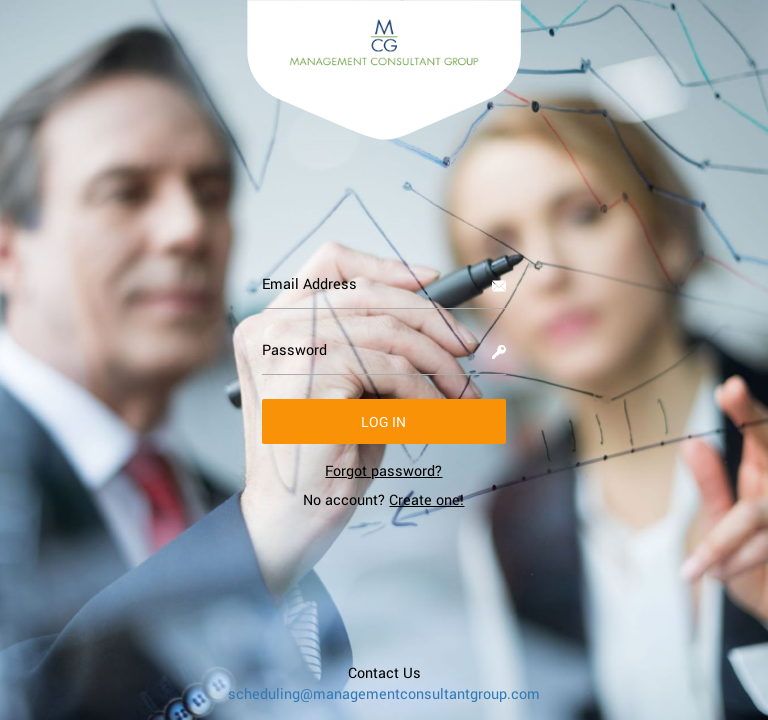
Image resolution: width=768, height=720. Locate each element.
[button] (384, 421)
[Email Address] (384, 284)
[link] (383, 470)
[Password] (384, 350)
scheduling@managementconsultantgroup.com (384, 693)
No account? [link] (383, 499)
